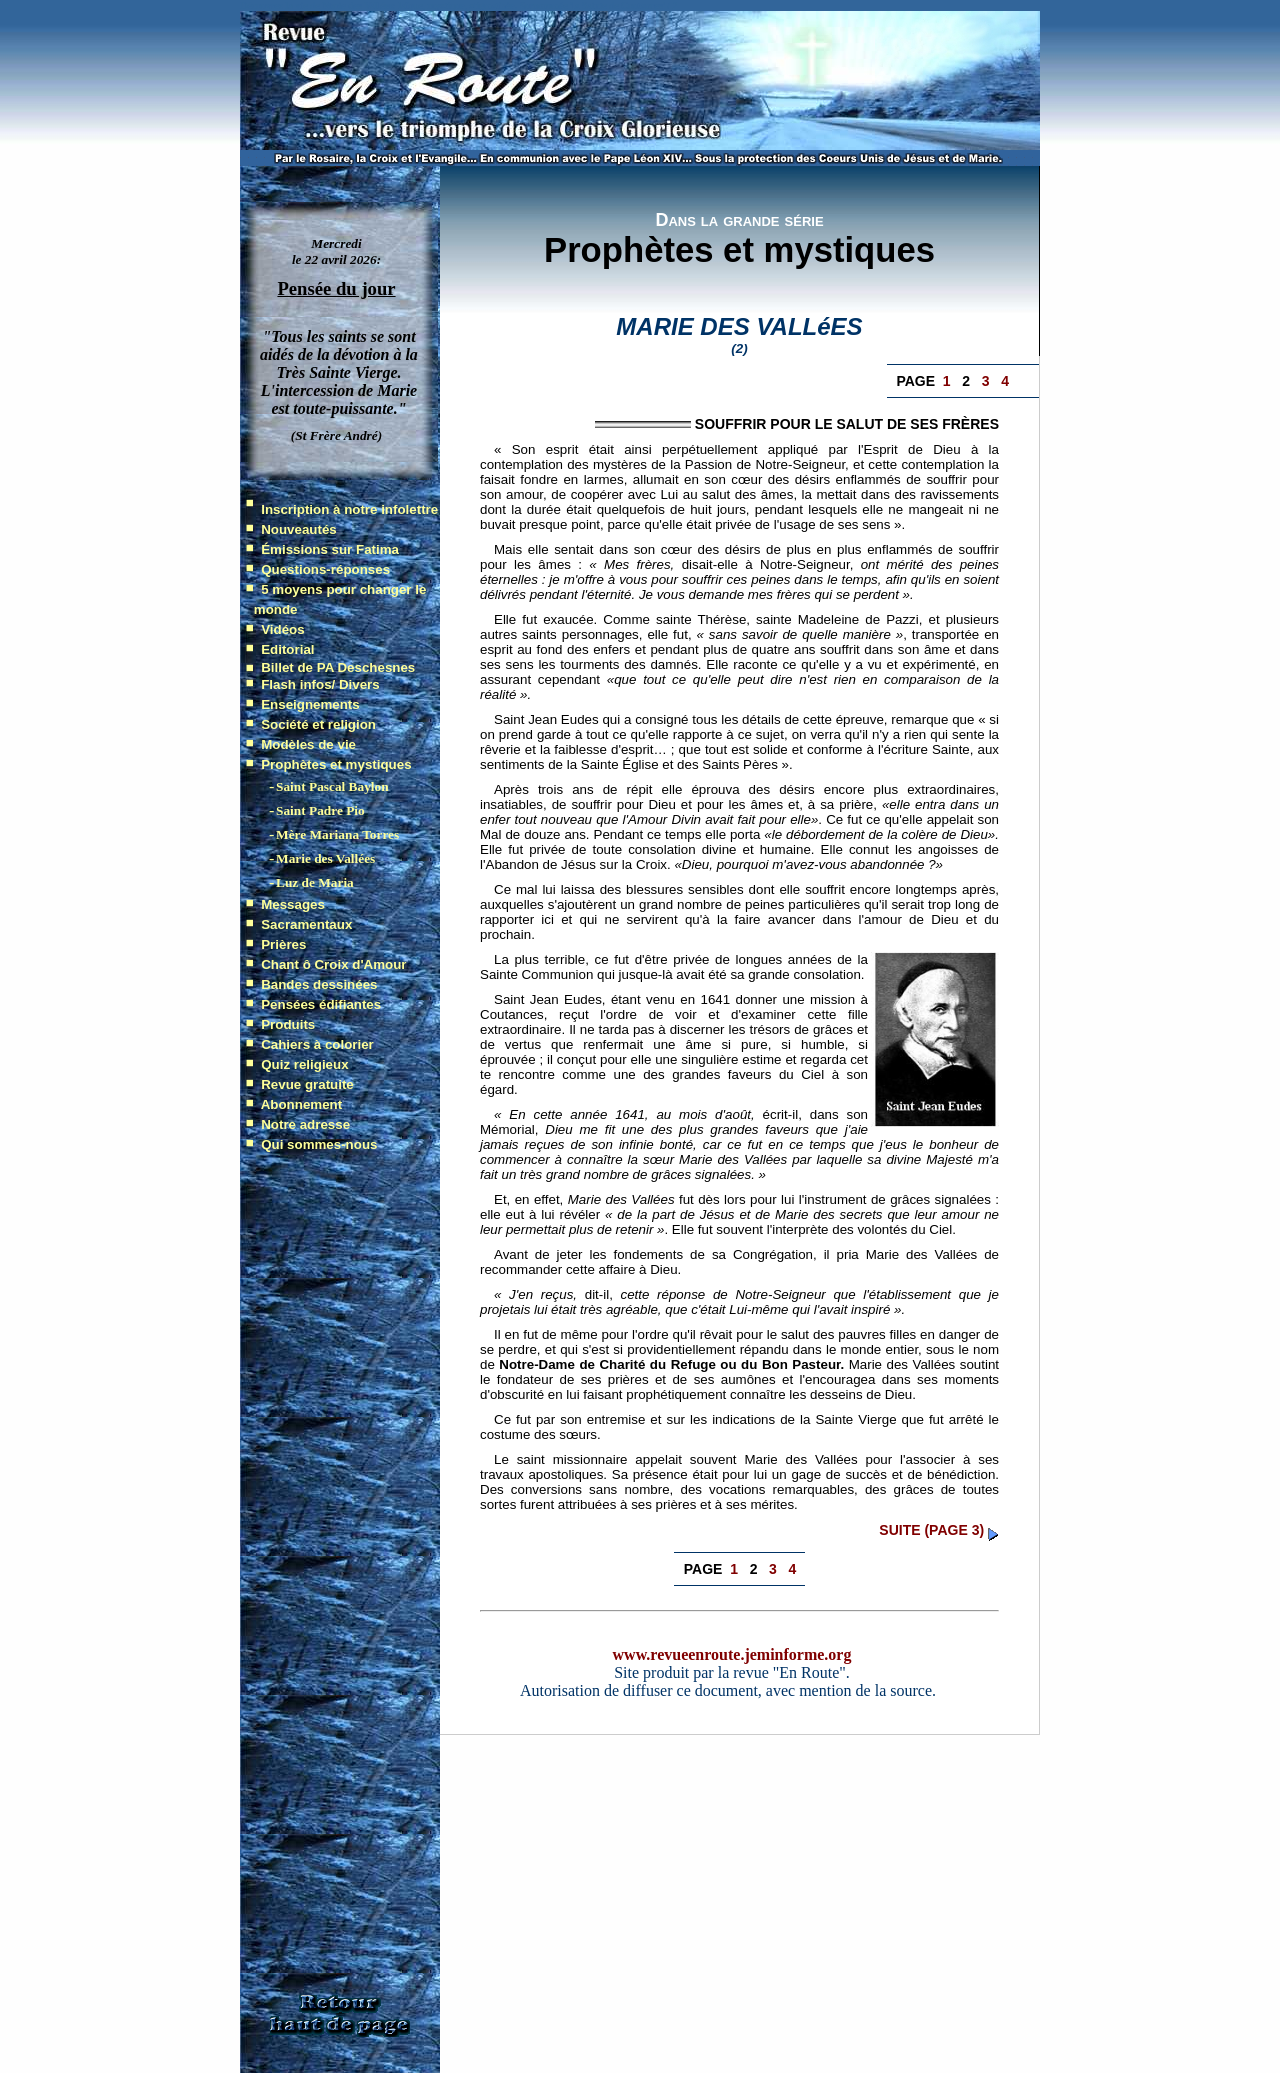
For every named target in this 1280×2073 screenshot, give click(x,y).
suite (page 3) (931, 1530)
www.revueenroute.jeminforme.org (732, 1654)
